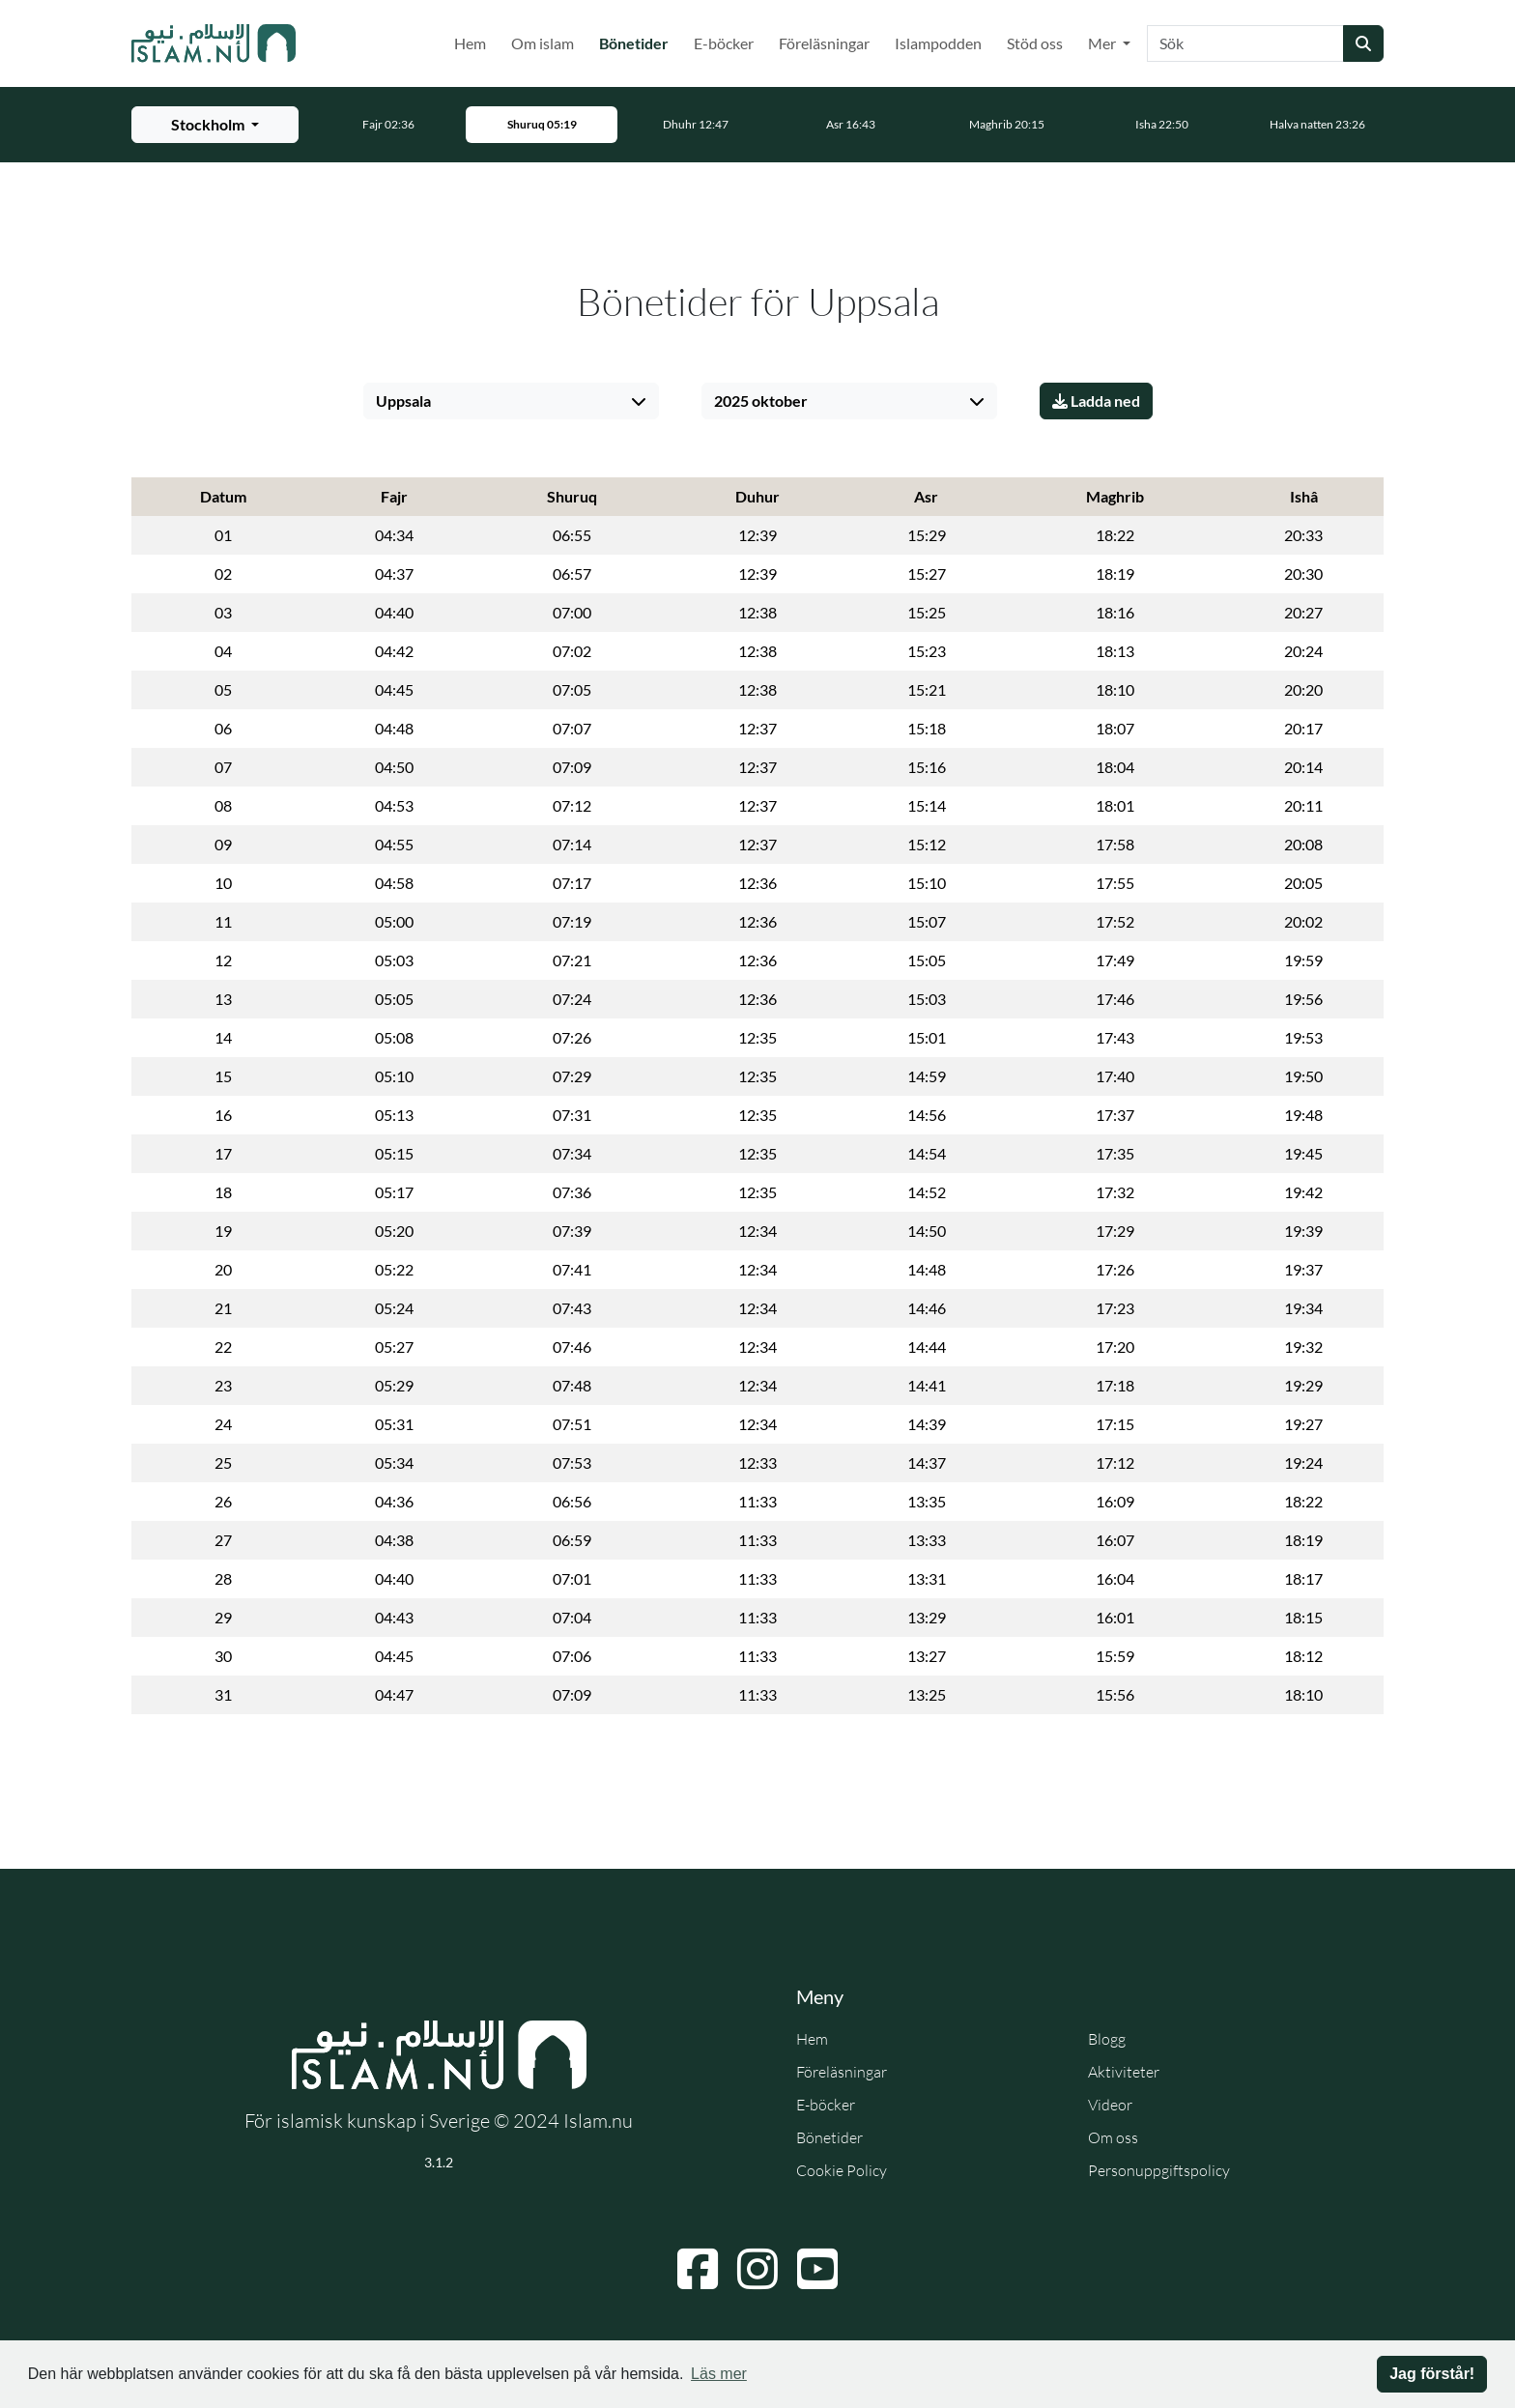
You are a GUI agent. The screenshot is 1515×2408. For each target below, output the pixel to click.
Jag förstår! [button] (1431, 2373)
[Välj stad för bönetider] (215, 124)
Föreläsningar (824, 43)
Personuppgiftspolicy (1159, 2170)
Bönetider (637, 41)
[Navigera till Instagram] (757, 2269)
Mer (1103, 43)
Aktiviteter (1123, 2071)
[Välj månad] (849, 401)
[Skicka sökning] (1363, 43)
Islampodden (938, 43)
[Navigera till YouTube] (817, 2269)
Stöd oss (1035, 43)
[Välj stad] (511, 401)
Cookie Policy (841, 2170)
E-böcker (724, 43)
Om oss (1113, 2137)
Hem (470, 43)
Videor (1110, 2104)
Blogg (1107, 2039)
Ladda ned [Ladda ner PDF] (1096, 400)
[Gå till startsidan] (213, 43)
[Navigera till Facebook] (697, 2269)
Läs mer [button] (719, 2373)
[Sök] (1245, 43)
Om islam (542, 43)
